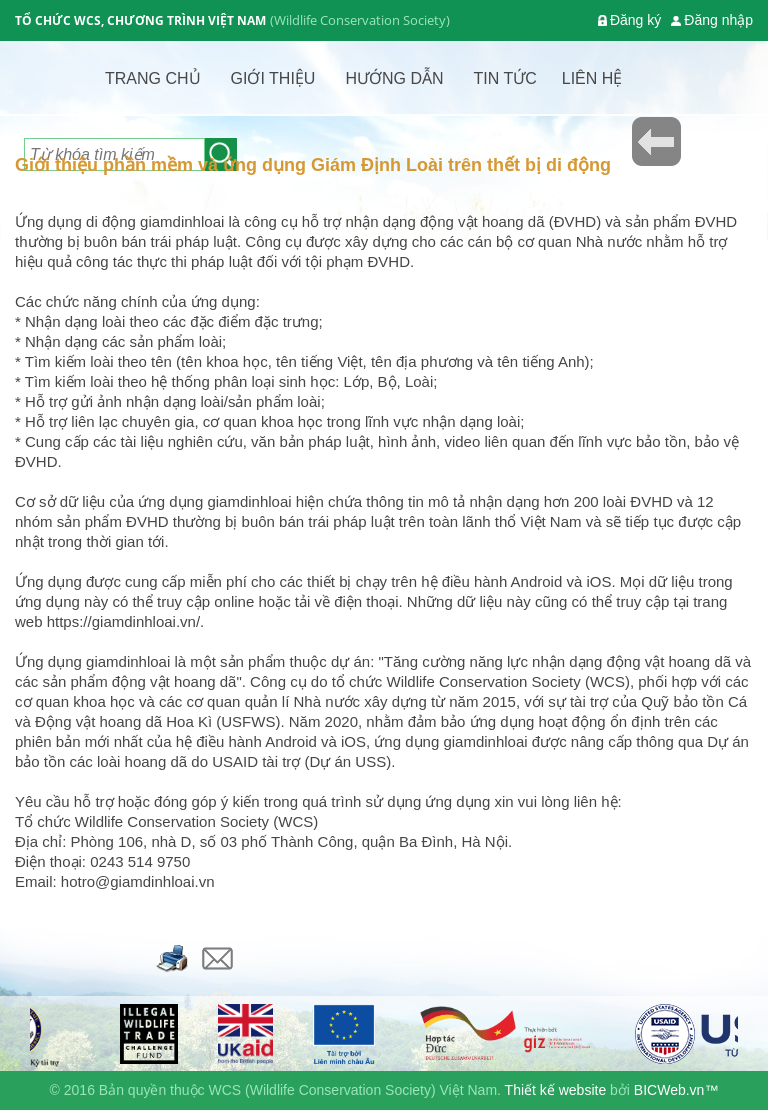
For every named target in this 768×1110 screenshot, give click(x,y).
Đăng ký (635, 20)
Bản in (172, 958)
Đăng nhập (718, 20)
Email (217, 958)
